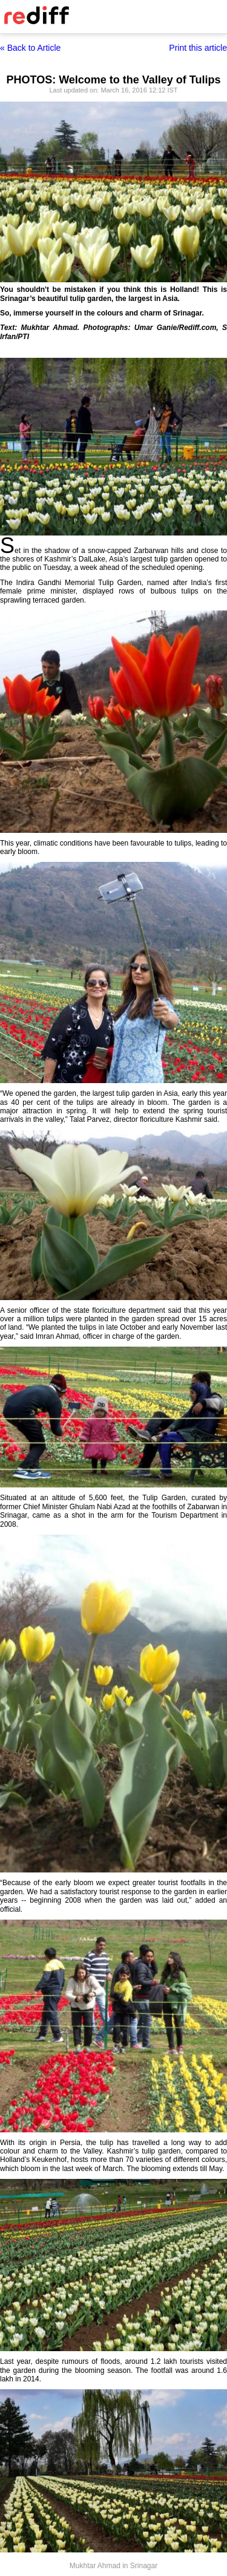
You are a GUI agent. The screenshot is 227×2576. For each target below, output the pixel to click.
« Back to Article (30, 48)
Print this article (198, 48)
